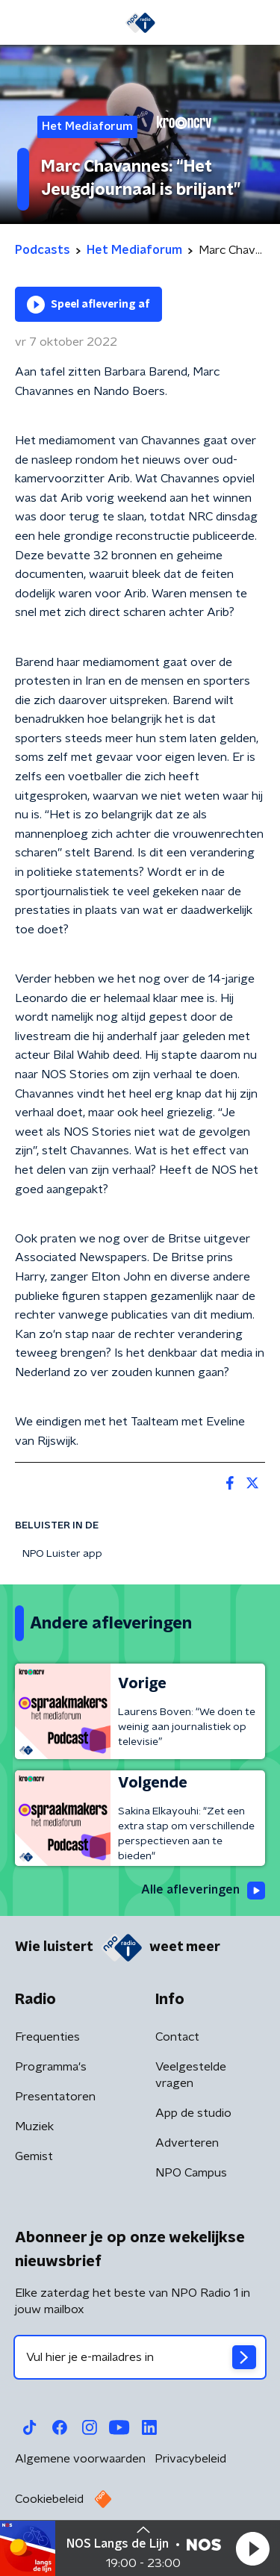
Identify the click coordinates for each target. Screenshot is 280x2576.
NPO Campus (191, 2173)
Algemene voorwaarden (80, 2459)
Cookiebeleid (49, 2499)
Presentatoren (55, 2097)
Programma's (51, 2067)
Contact (177, 2037)
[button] (252, 2548)
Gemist (34, 2156)
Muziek (34, 2126)
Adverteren (187, 2143)
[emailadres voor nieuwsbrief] (140, 2357)
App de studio (193, 2113)
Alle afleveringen (203, 1891)
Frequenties (47, 2037)
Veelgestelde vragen (190, 2075)
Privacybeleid (190, 2459)
